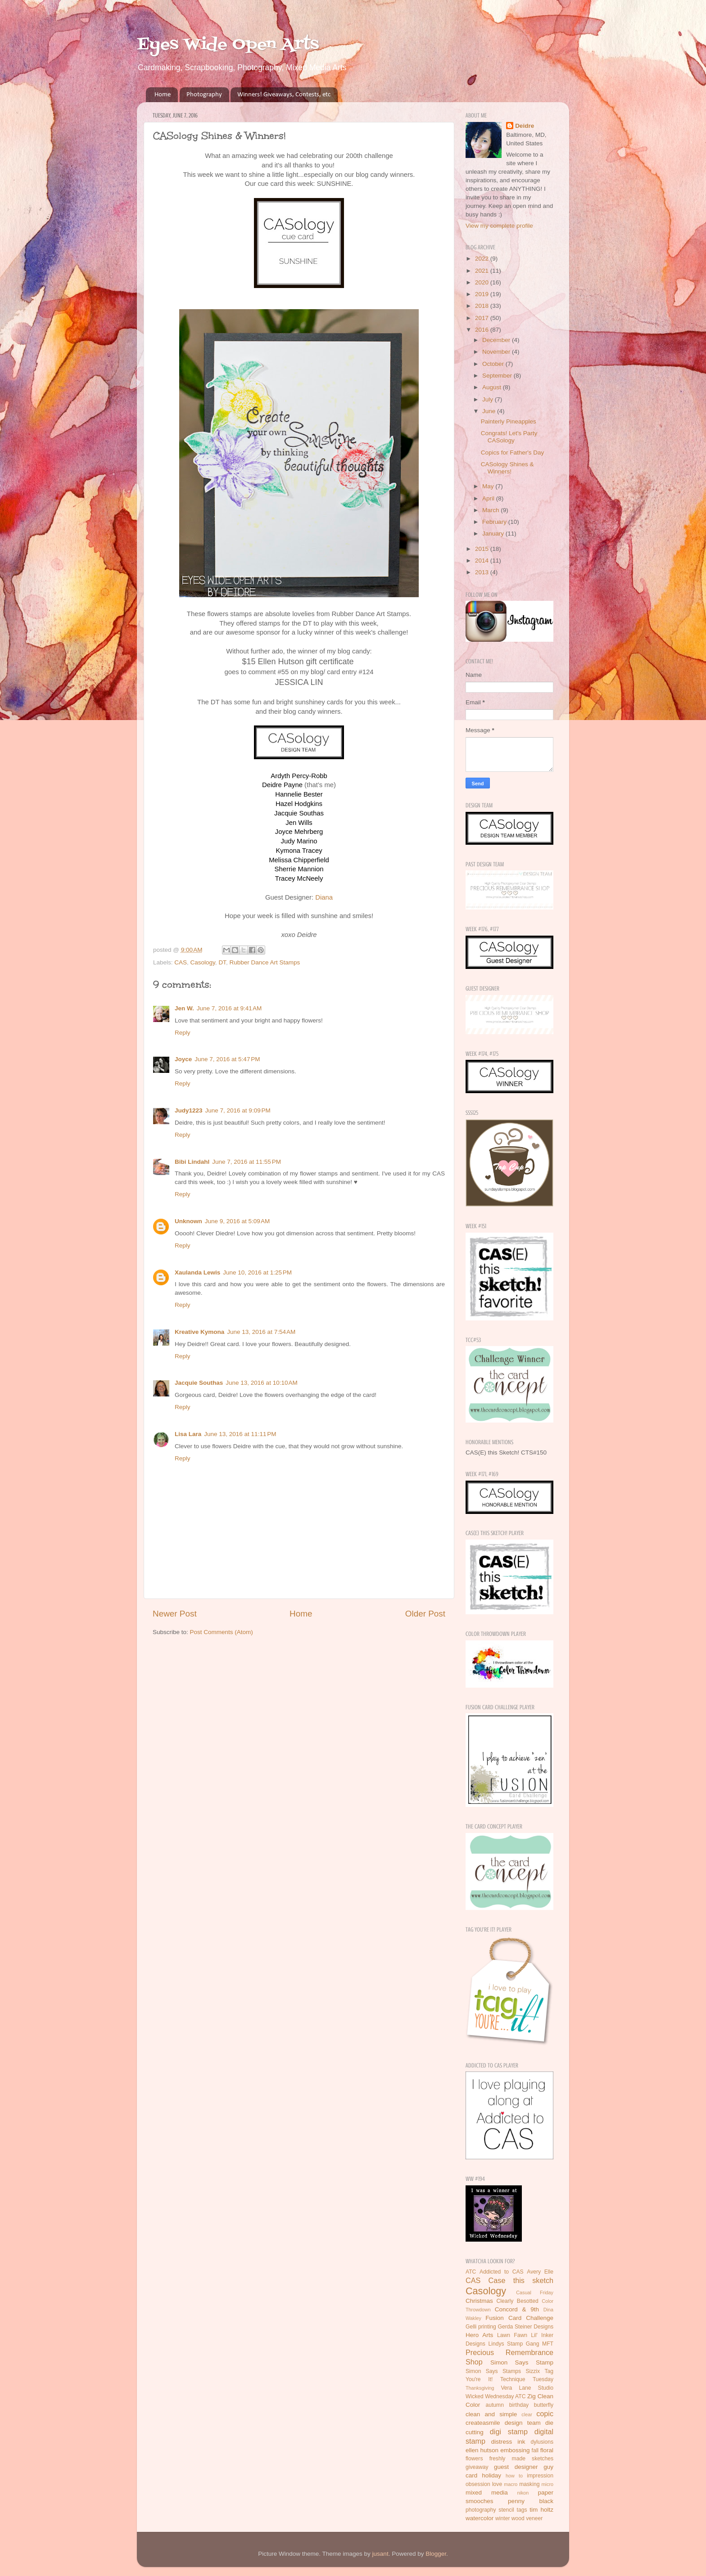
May (488, 486)
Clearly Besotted (518, 2301)
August (492, 387)
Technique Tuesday (526, 2379)
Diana (324, 897)
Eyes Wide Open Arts (228, 44)
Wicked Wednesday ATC (496, 2396)
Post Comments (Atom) (221, 1632)
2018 (482, 305)
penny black (530, 2501)
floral (546, 2450)
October (494, 363)
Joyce (183, 1059)
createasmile (483, 2422)
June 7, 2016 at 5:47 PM (227, 1059)
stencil (506, 2510)
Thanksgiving (480, 2388)
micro (547, 2484)
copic (544, 2413)
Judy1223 (189, 1110)
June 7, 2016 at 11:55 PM (246, 1161)
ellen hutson (482, 2450)
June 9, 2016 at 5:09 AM (237, 1221)
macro (510, 2484)
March (491, 510)
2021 (482, 270)
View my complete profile (499, 225)
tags (522, 2510)
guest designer (516, 2466)
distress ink (508, 2441)
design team (523, 2422)
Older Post (425, 1613)
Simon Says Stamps (493, 2371)
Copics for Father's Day (512, 452)
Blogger (435, 2553)
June (489, 411)
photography (481, 2510)
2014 (482, 560)
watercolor (479, 2518)
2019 (482, 294)
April (489, 498)
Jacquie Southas (199, 1382)
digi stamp (509, 2431)
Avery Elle (540, 2272)
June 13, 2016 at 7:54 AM (261, 1332)
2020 (482, 282)
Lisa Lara (188, 1434)
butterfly (543, 2405)
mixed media (487, 2492)
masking (529, 2484)
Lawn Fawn (512, 2335)
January (494, 533)
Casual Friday (534, 2292)
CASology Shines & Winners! (507, 468)
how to (514, 2475)
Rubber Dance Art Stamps (264, 962)
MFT (547, 2344)
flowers (474, 2458)
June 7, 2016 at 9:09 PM (238, 1110)
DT (222, 962)
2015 (482, 548)
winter (502, 2518)
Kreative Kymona (199, 1332)
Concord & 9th (517, 2309)
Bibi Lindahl (192, 1161)
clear (526, 2414)
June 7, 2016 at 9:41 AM (229, 1008)
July (488, 399)
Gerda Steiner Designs (525, 2327)
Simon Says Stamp (521, 2362)
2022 (482, 258)
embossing (515, 2450)
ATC (471, 2272)
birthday (519, 2405)
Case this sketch (521, 2280)
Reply (182, 1032)
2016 (482, 329)
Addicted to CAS (502, 2272)
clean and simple (491, 2414)
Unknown (188, 1221)
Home (162, 94)
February (495, 521)
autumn (494, 2405)
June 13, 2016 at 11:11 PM (240, 1434)
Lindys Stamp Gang (513, 2344)
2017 (482, 318)
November (497, 351)
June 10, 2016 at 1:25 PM (257, 1272)
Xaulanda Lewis (197, 1272)
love (497, 2484)
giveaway (477, 2467)
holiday (491, 2475)
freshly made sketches (521, 2458)
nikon (523, 2492)
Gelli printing (481, 2327)
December (497, 340)
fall (535, 2450)
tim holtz (541, 2509)
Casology (202, 962)
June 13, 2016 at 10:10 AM (262, 1382)
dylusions (541, 2442)
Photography (204, 94)
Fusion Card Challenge (519, 2318)
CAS (180, 962)
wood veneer (527, 2518)
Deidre (524, 125)
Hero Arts (479, 2335)
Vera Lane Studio (527, 2388)
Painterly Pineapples (508, 421)
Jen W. (184, 1008)
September (498, 375)
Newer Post (175, 1613)
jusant (380, 2553)
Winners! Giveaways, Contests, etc (283, 94)
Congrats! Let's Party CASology (509, 437)
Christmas (479, 2300)
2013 (482, 572)
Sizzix (532, 2371)
